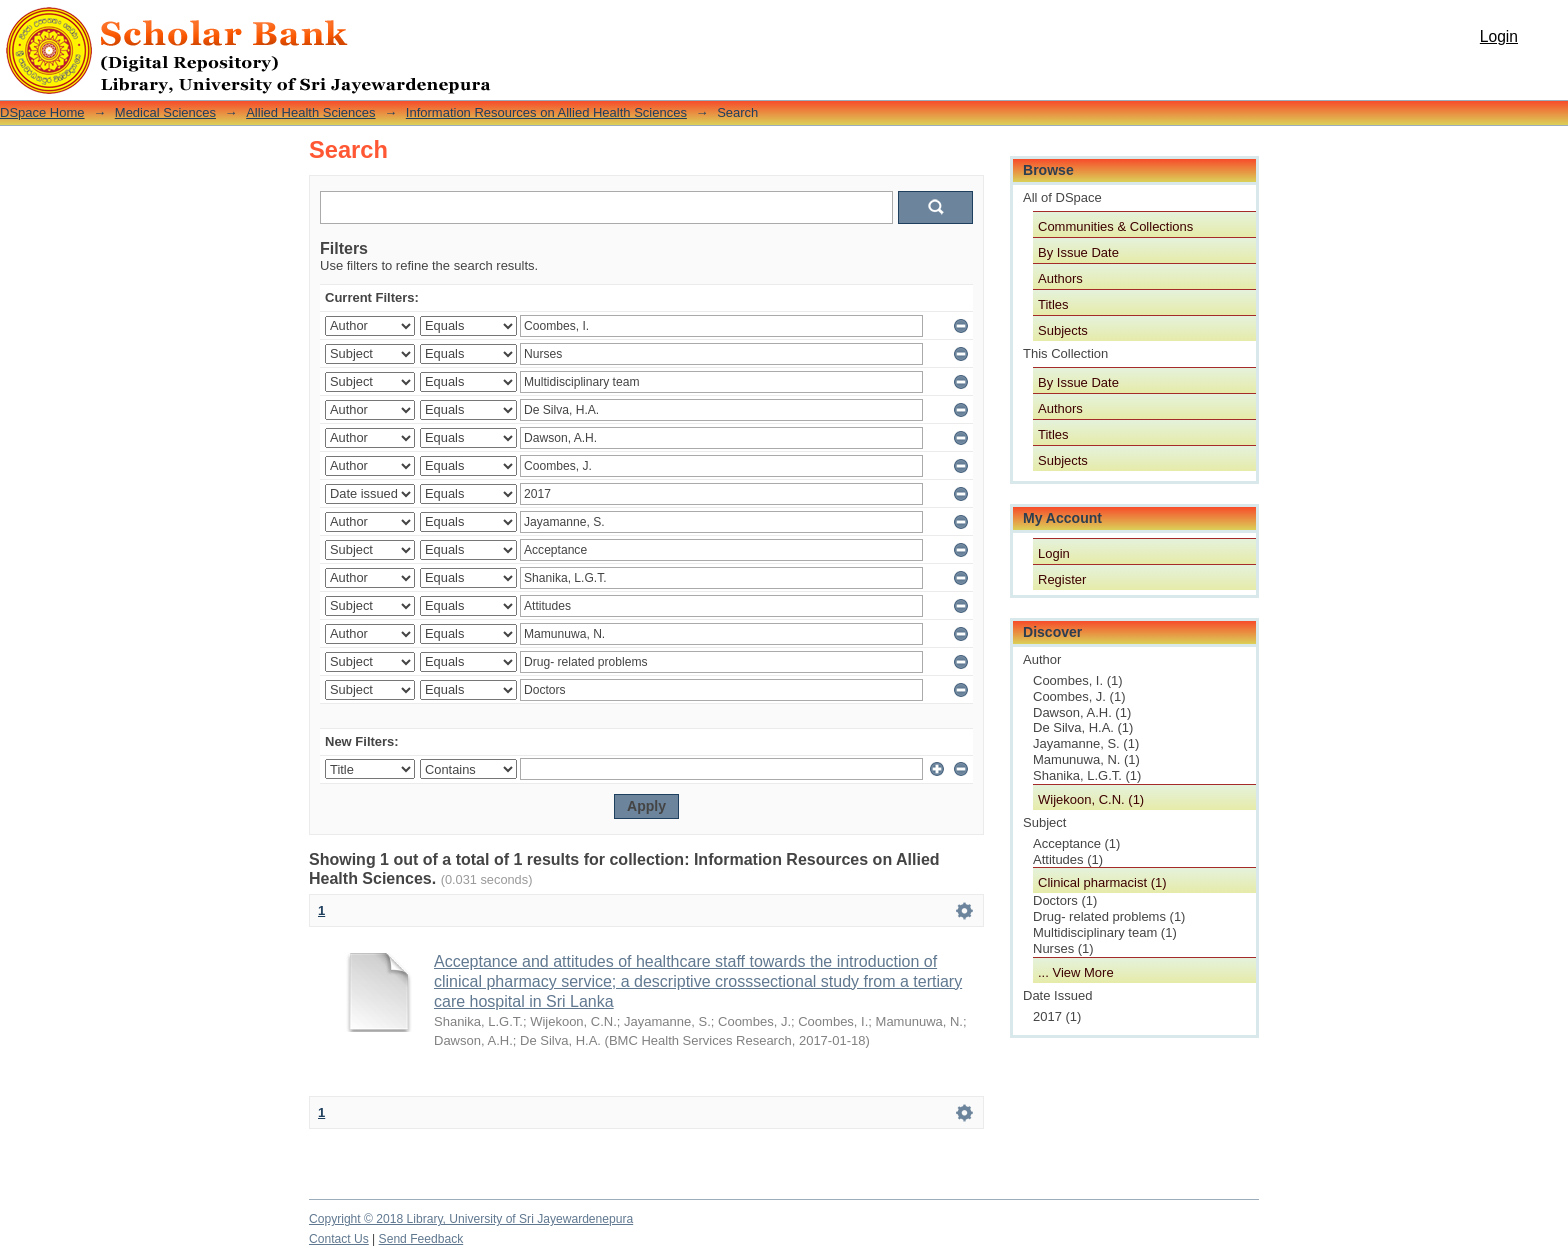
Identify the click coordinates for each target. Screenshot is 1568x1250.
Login (1499, 36)
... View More (1076, 972)
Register (1062, 579)
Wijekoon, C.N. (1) (1091, 799)
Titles (1053, 304)
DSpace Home (42, 112)
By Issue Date (1078, 252)
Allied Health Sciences (310, 112)
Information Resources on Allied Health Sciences (546, 112)
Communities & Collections (1115, 226)
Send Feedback (421, 1239)
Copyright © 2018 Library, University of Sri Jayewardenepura (471, 1219)
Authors (1060, 278)
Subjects (1063, 330)
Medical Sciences (165, 112)
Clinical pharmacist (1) (1102, 882)
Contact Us (339, 1239)
